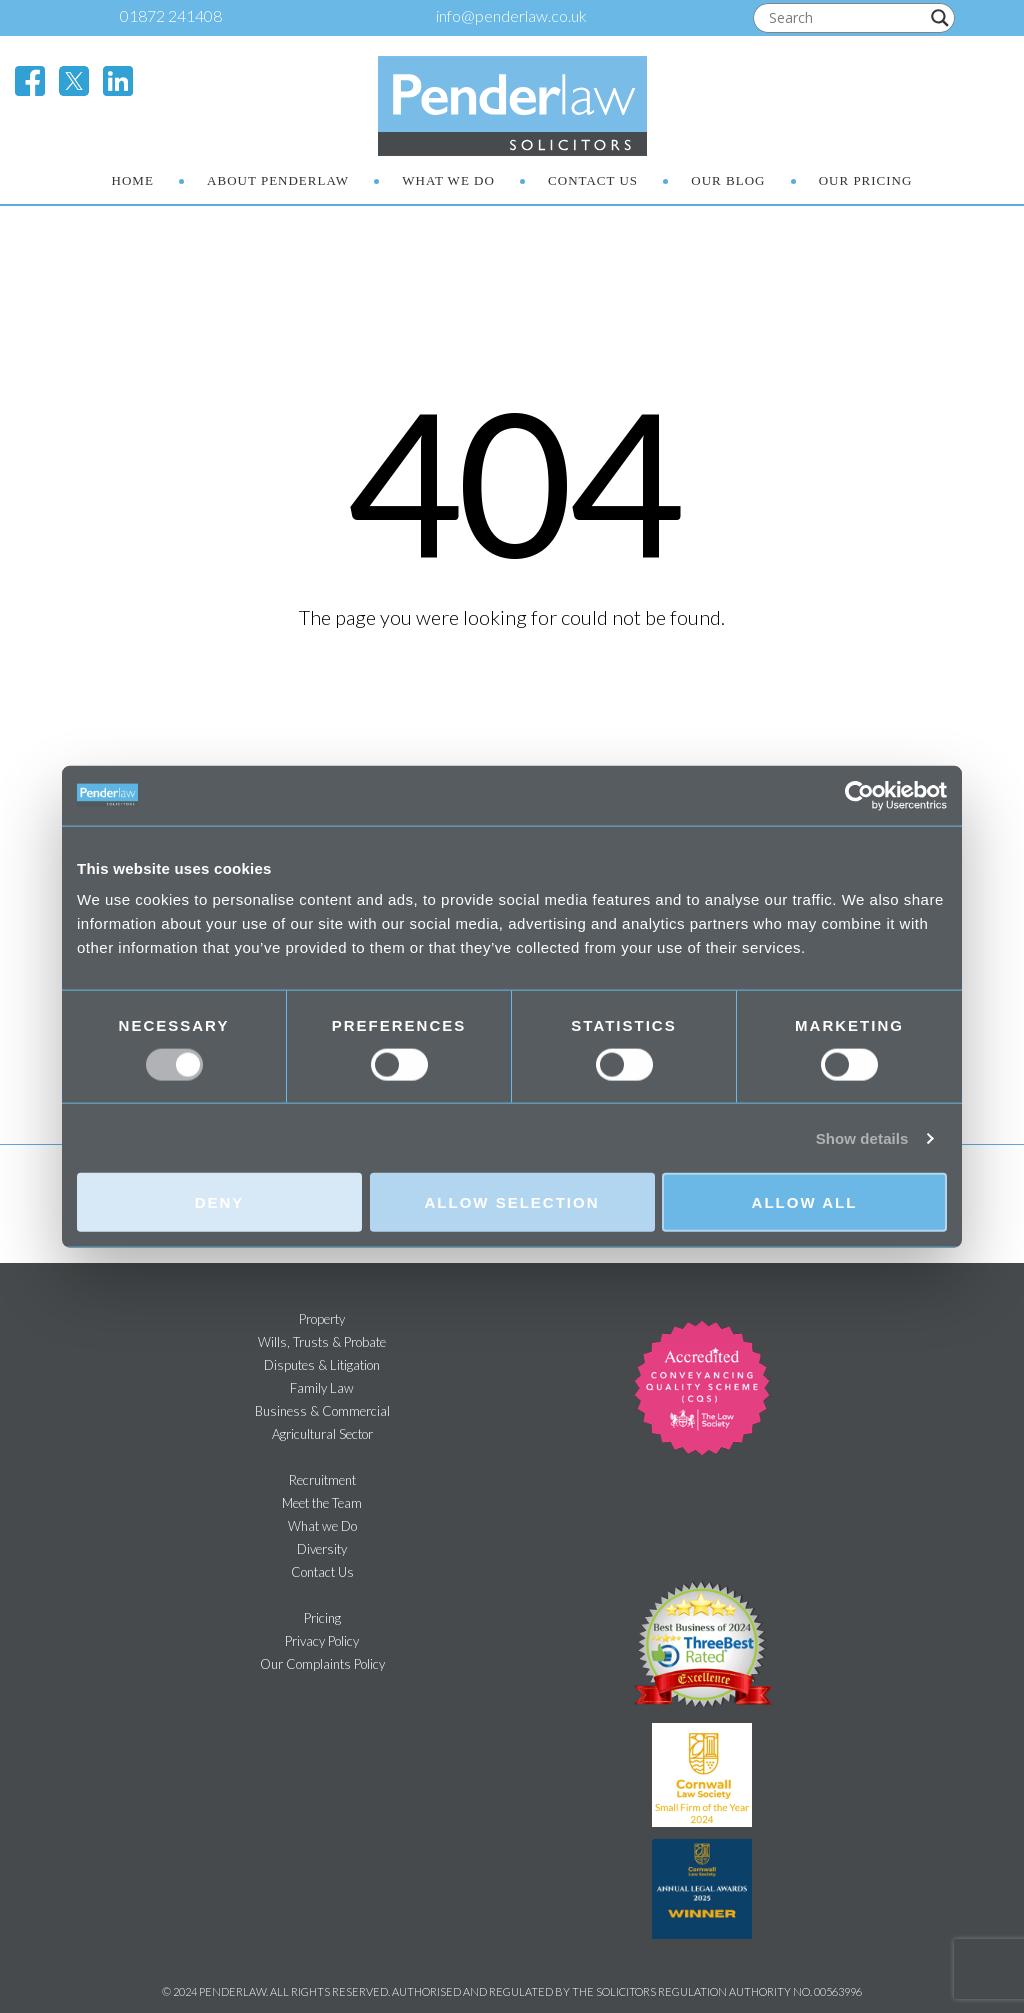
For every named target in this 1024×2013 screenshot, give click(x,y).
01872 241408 (171, 15)
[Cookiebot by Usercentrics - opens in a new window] (859, 795)
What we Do (322, 1526)
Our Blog (728, 180)
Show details (862, 1137)
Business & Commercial (322, 1411)
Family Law (322, 1388)
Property (322, 1319)
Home (133, 180)
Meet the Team (322, 1503)
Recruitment (322, 1480)
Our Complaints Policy (322, 1664)
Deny (220, 1202)
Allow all (805, 1202)
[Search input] (845, 18)
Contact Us (593, 180)
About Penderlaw (278, 180)
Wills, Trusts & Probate (322, 1342)
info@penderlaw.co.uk (511, 15)
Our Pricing (866, 180)
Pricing (322, 1618)
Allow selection (512, 1202)
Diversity (322, 1549)
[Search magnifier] (940, 18)
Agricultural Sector (322, 1434)
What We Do (448, 180)
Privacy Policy (322, 1641)
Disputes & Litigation (322, 1365)
